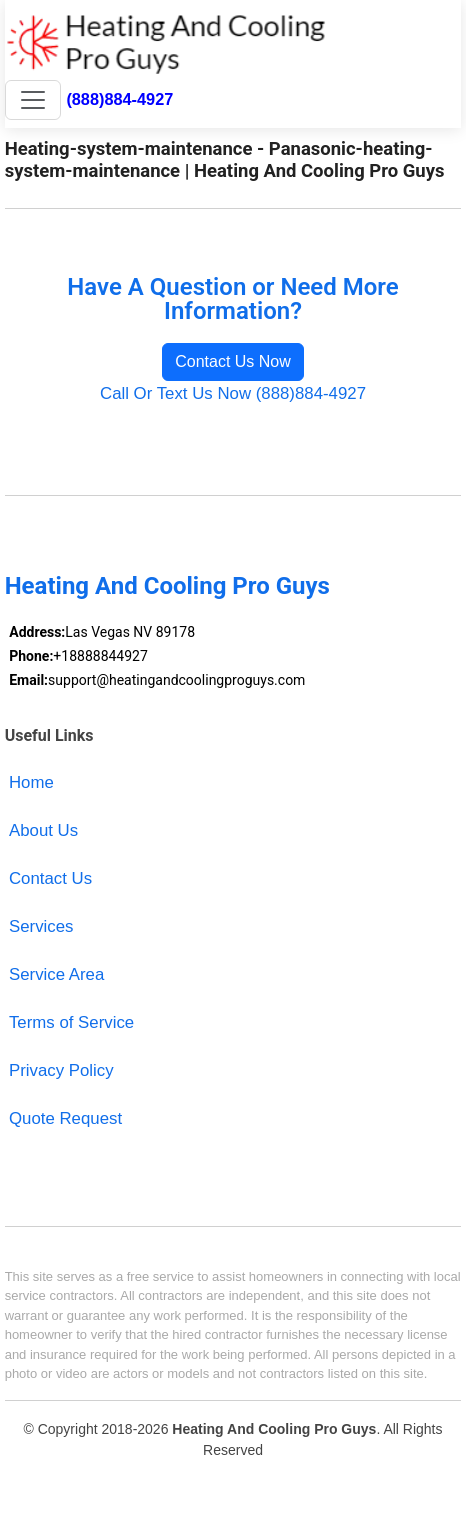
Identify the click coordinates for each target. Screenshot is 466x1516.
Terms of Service (71, 1022)
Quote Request (65, 1118)
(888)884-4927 (119, 99)
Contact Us (50, 878)
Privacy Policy (61, 1070)
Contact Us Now (233, 361)
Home (31, 782)
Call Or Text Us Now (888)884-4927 (233, 393)
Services (41, 926)
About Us (43, 830)
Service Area (56, 974)
